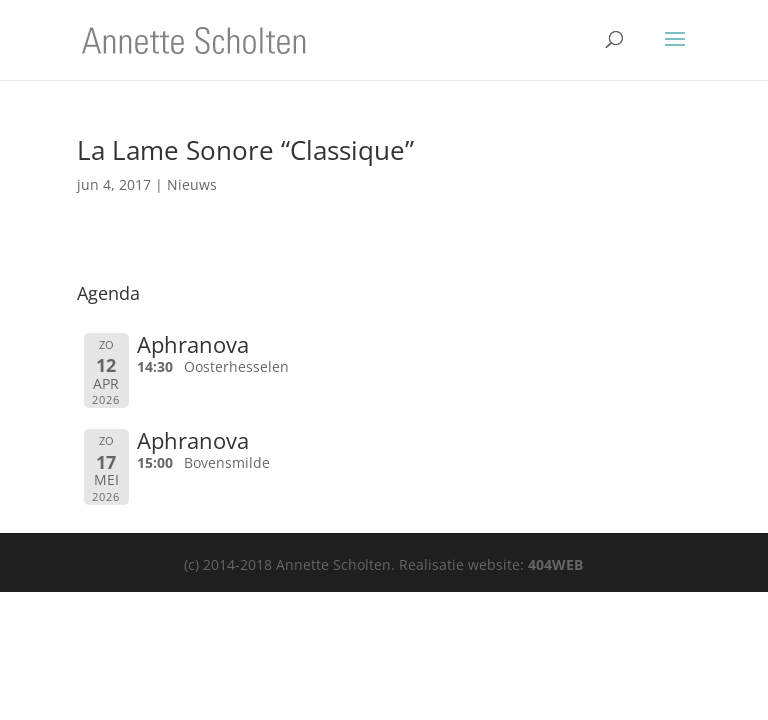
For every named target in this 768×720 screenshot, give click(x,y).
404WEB (555, 564)
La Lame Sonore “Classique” (245, 150)
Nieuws (192, 184)
